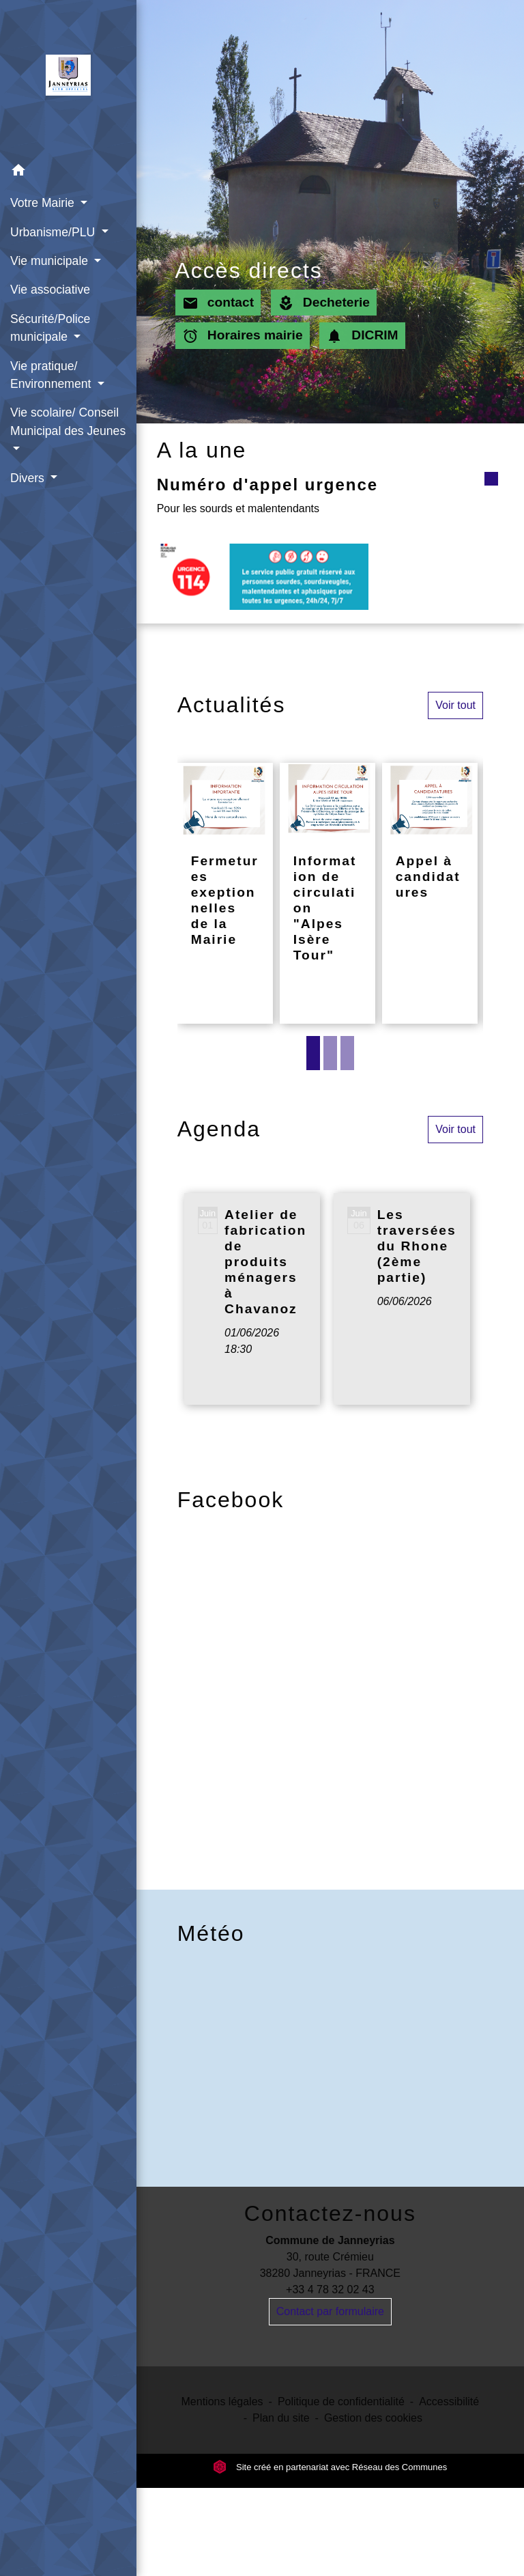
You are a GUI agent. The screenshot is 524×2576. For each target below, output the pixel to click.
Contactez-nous (330, 2213)
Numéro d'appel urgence (267, 484)
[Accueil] (68, 77)
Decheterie (324, 303)
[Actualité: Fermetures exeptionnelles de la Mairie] (225, 893)
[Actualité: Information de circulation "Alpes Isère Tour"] (327, 893)
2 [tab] (330, 1053)
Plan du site (281, 2418)
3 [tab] (347, 1053)
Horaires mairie (242, 336)
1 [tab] (313, 1053)
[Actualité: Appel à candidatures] (430, 893)
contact (218, 303)
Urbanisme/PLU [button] (54, 232)
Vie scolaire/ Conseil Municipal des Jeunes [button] (68, 421)
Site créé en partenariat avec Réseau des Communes (330, 2467)
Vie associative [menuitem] (50, 289)
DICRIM (362, 336)
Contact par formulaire (330, 2311)
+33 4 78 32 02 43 (330, 2289)
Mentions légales (222, 2401)
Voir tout (455, 705)
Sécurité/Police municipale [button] (50, 328)
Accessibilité (449, 2401)
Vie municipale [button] (50, 261)
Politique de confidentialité (341, 2401)
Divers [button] (29, 478)
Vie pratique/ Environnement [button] (52, 375)
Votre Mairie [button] (44, 203)
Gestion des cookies (373, 2418)
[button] (68, 172)
